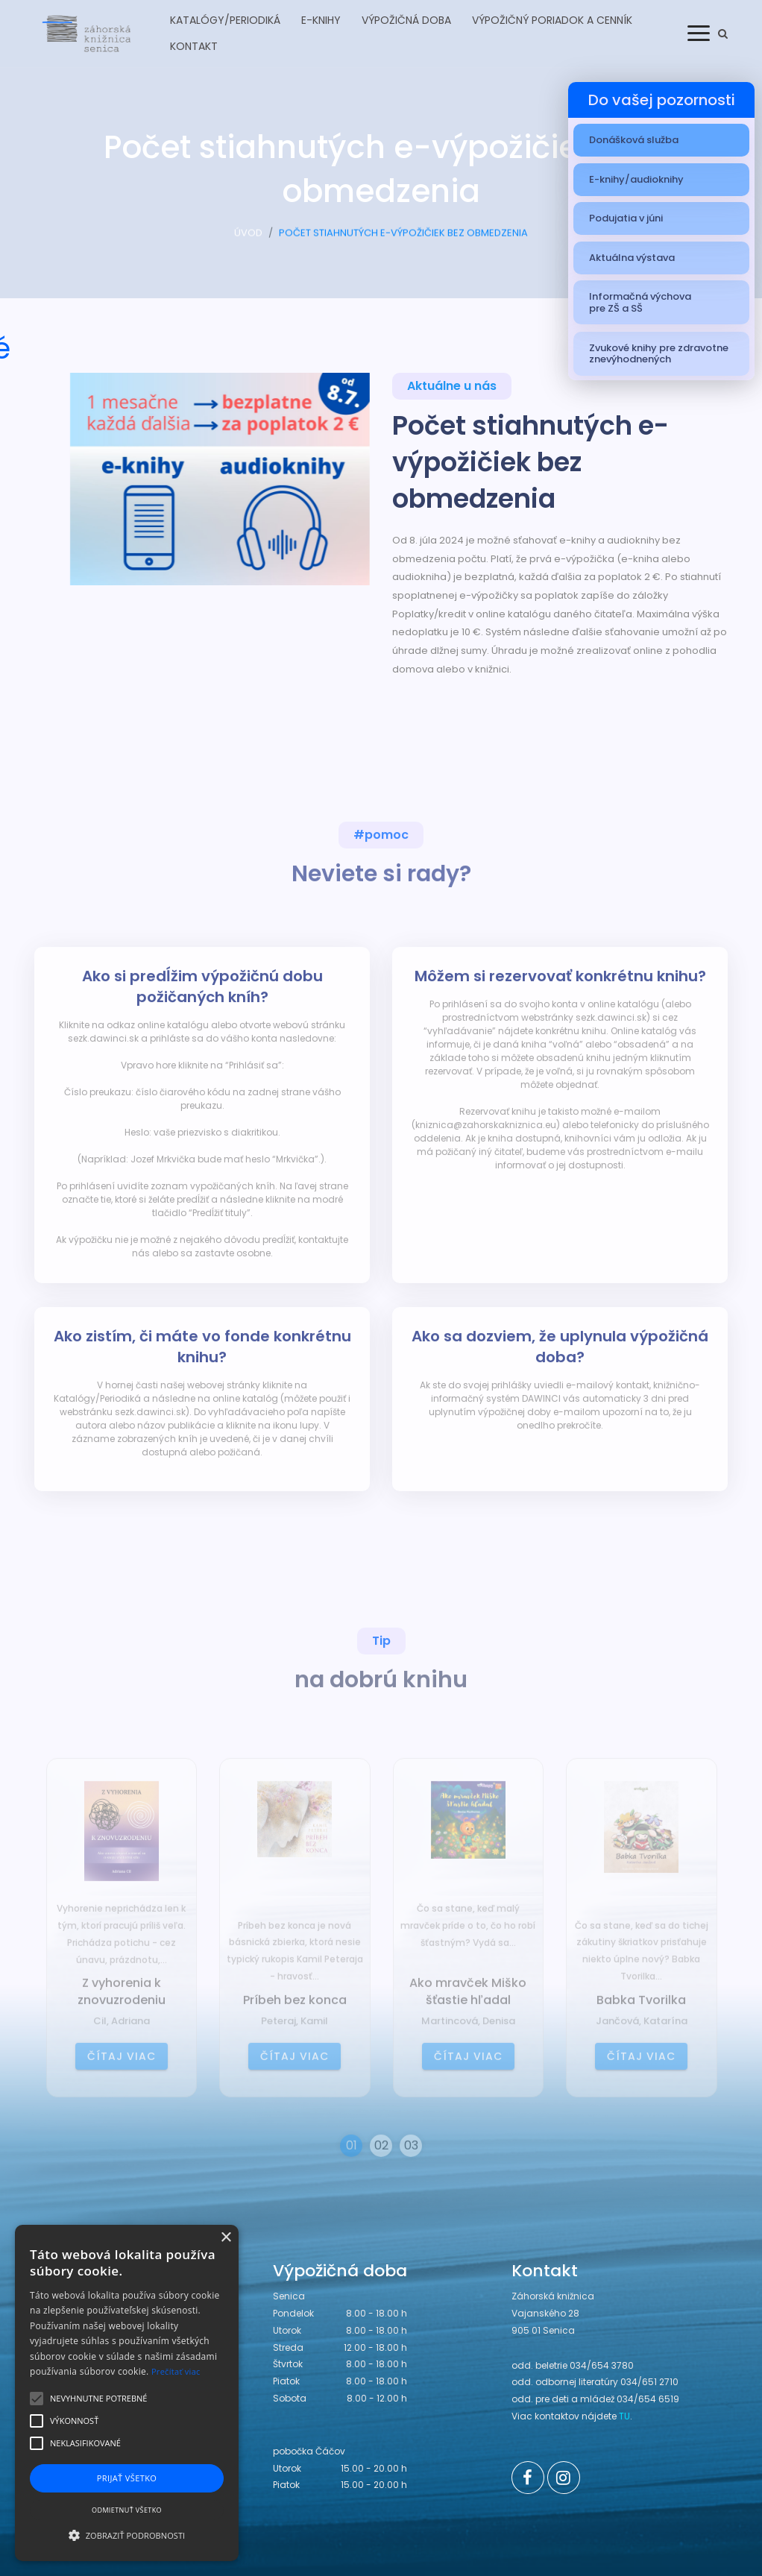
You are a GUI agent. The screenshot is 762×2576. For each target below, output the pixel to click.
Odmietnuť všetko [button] (127, 2510)
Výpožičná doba (406, 20)
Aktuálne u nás (452, 389)
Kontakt (194, 46)
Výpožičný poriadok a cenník (552, 20)
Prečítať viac (176, 2371)
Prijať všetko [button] (127, 2478)
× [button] (225, 2237)
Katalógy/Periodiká (225, 20)
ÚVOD (248, 240)
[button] (127, 2535)
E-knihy (321, 20)
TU (624, 2416)
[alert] (127, 2393)
